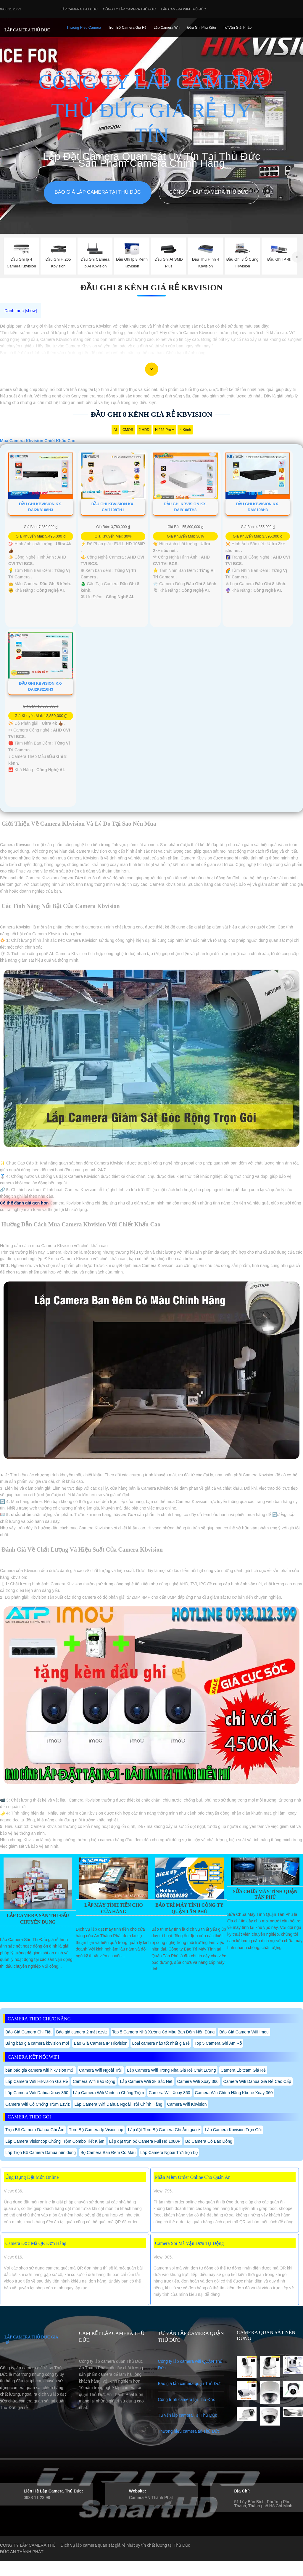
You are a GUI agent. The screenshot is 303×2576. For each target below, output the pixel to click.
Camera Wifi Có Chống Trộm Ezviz (37, 2104)
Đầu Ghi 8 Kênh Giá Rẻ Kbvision (151, 287)
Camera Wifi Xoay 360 (198, 2081)
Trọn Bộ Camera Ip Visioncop (96, 2129)
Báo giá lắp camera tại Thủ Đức (97, 192)
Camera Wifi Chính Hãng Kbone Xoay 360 (234, 2092)
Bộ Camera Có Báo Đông (208, 2141)
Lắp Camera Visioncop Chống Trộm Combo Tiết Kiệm (54, 2141)
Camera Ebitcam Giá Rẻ (243, 2070)
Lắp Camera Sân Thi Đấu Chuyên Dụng (38, 1918)
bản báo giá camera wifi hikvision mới (39, 2070)
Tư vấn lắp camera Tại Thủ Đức (187, 2415)
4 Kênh (185, 430)
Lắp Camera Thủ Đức (79, 9)
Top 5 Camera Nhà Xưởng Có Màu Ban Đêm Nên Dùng (163, 2032)
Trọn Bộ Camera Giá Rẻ (127, 27)
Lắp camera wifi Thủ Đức (183, 9)
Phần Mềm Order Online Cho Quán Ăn (193, 2177)
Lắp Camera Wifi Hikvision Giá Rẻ (36, 2081)
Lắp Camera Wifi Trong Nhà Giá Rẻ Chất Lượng (171, 2070)
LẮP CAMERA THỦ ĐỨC (27, 30)
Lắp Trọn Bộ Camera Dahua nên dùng (40, 2152)
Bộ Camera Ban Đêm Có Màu (108, 2152)
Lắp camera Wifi (167, 27)
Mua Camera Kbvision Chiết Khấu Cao (37, 440)
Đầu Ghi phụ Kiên (201, 27)
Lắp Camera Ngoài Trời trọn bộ (169, 2152)
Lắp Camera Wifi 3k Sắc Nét (146, 2081)
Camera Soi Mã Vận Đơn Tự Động (189, 2243)
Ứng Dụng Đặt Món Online (32, 2177)
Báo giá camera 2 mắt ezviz (81, 2032)
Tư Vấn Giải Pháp (237, 27)
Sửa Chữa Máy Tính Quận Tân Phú (265, 1894)
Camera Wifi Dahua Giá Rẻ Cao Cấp (257, 2081)
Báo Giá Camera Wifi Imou (244, 2032)
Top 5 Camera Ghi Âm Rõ (218, 2043)
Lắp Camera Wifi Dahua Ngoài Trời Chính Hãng (118, 2104)
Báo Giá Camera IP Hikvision (100, 2043)
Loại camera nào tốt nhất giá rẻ (161, 2043)
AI (115, 430)
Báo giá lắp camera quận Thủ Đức (190, 2383)
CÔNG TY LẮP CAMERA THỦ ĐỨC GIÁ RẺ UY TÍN (151, 108)
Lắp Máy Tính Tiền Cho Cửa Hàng (113, 1908)
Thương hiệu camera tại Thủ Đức (189, 2431)
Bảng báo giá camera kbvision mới (37, 2043)
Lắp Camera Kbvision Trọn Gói (233, 2129)
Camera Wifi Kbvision (187, 2104)
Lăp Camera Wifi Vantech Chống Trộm (108, 2092)
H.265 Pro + (164, 430)
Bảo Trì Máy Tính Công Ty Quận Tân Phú (189, 1908)
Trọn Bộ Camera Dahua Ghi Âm (34, 2129)
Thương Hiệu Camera (84, 27)
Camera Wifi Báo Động (94, 2081)
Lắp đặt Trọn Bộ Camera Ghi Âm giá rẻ (164, 2129)
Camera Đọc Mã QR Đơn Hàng (35, 2243)
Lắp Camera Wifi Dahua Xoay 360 (36, 2092)
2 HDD (144, 430)
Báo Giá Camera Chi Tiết (28, 2032)
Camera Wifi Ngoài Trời (100, 2070)
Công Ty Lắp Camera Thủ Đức (129, 9)
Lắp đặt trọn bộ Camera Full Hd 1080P (144, 2141)
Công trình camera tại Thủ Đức (186, 2399)
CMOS (128, 430)
